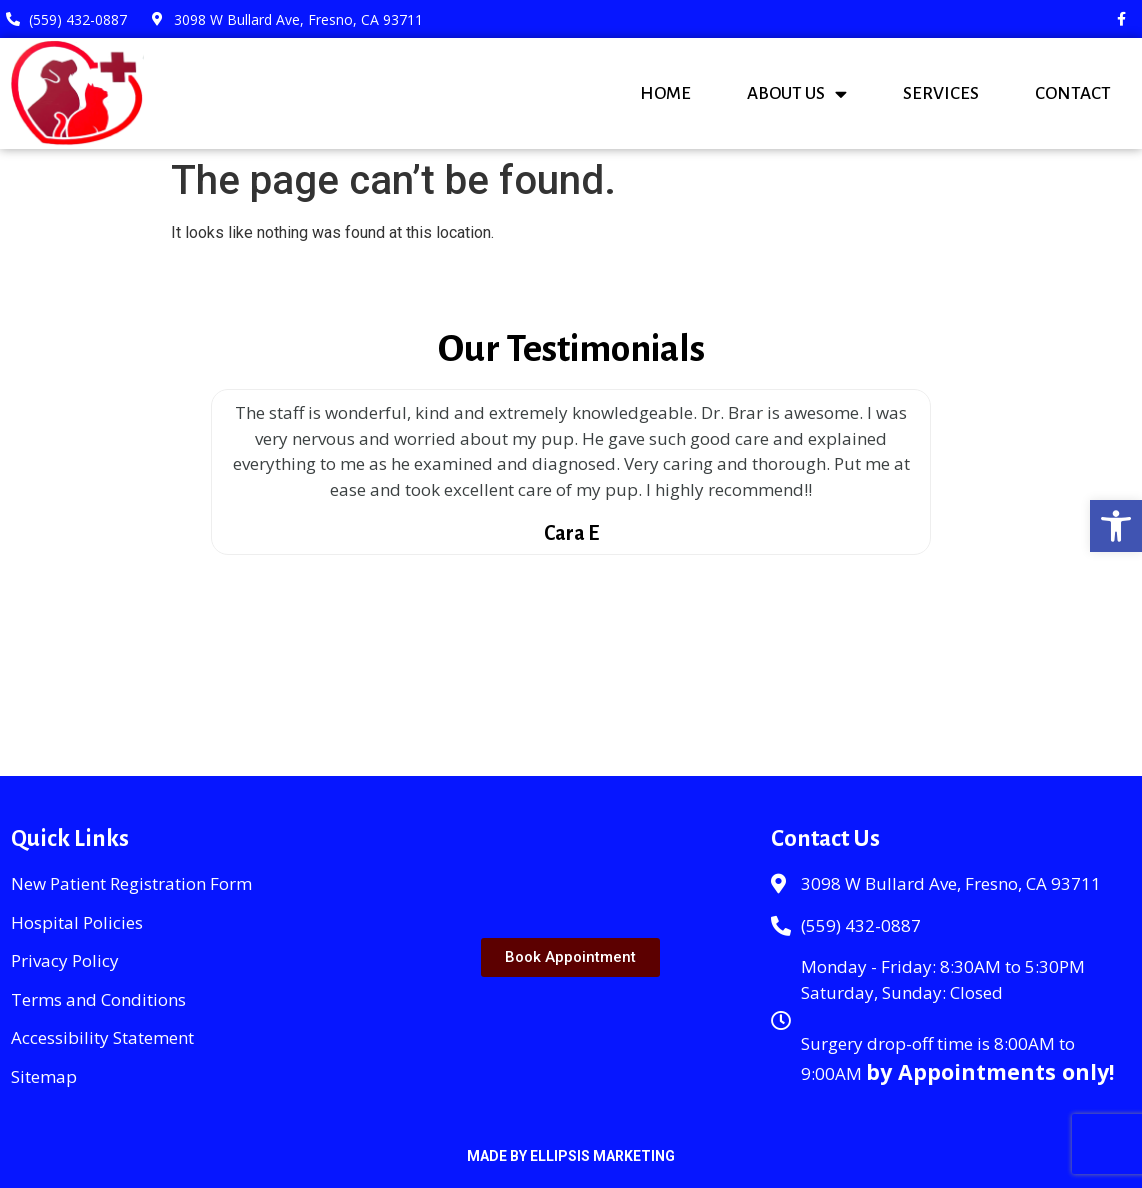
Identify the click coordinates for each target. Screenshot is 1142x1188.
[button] (1116, 526)
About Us (797, 93)
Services (941, 93)
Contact (1073, 93)
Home (665, 93)
